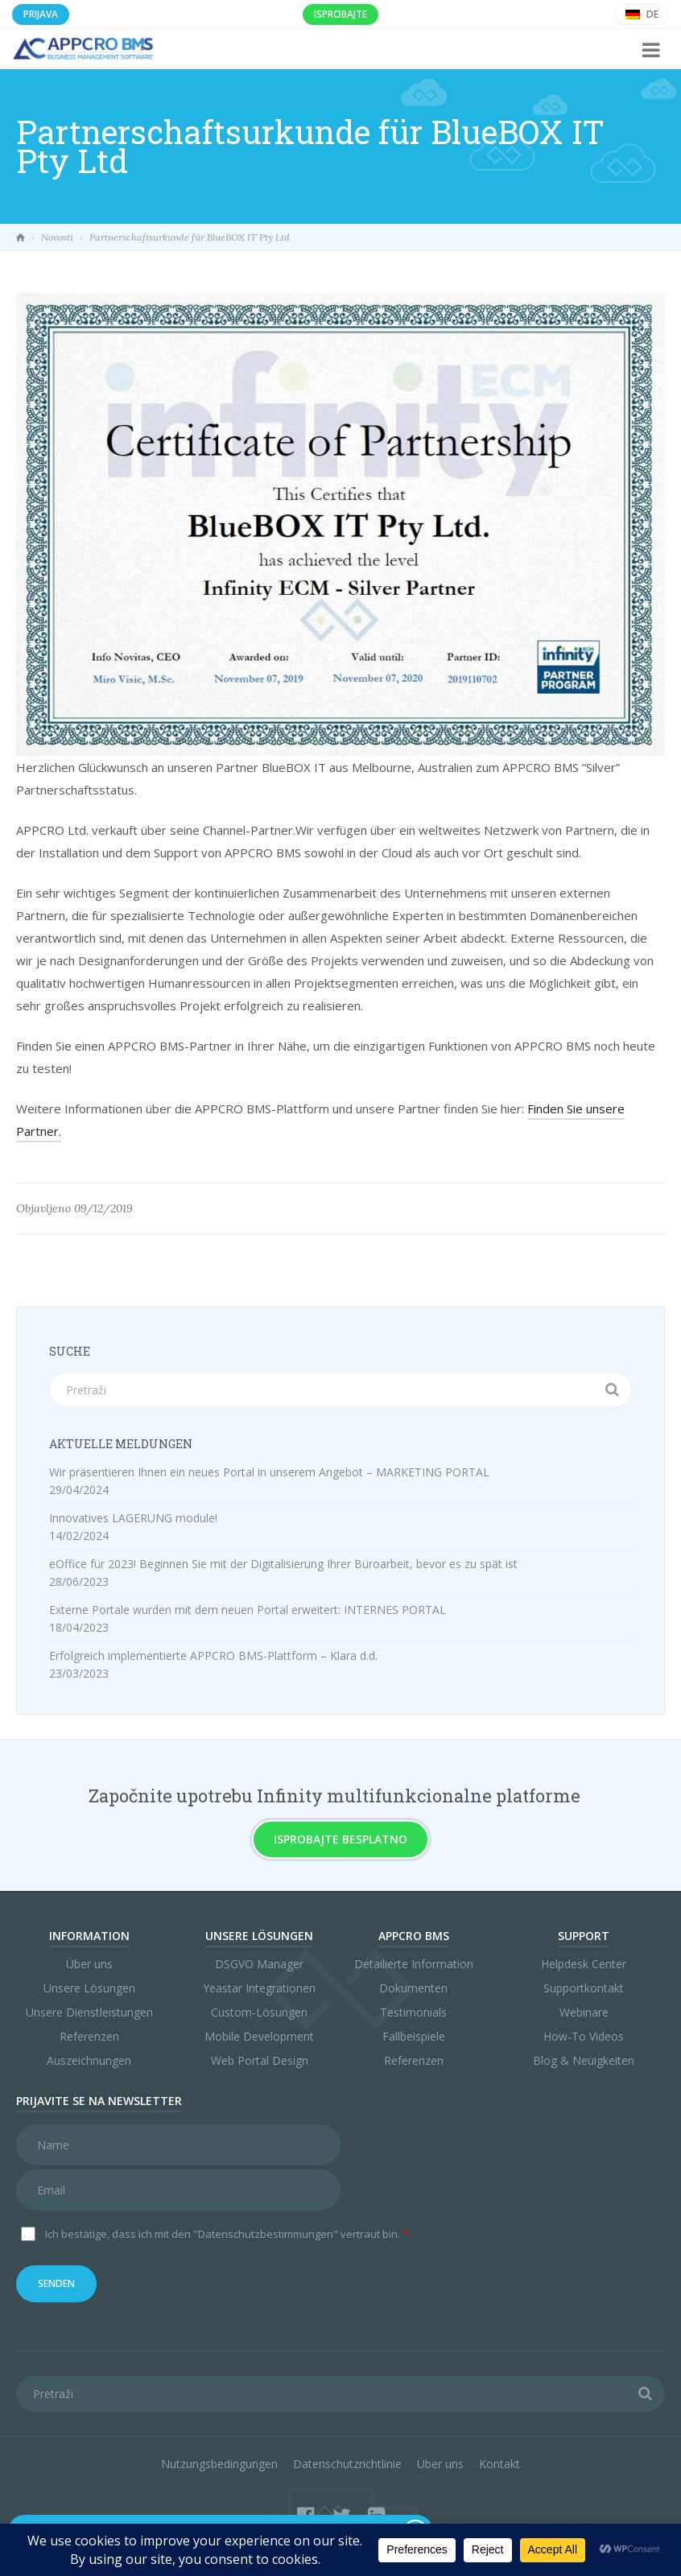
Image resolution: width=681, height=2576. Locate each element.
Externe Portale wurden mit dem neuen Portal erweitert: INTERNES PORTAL (247, 1609)
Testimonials (413, 2012)
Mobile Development (259, 2036)
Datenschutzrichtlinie (347, 2463)
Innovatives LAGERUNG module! (133, 1517)
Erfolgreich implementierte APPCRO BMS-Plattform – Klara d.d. (213, 1655)
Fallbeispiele (413, 2036)
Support (583, 1935)
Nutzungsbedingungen (219, 2463)
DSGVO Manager (259, 1963)
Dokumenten (413, 1988)
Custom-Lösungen (259, 2012)
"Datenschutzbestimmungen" (265, 2234)
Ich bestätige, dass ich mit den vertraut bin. (226, 2234)
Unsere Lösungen (89, 1988)
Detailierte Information (413, 1963)
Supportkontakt (583, 1988)
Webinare (584, 2012)
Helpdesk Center (583, 1963)
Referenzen (89, 2036)
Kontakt (499, 2463)
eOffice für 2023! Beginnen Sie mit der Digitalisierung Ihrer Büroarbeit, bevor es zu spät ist (283, 1563)
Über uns (89, 1963)
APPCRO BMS (413, 1935)
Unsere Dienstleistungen (89, 2012)
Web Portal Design (259, 2060)
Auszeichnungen (89, 2060)
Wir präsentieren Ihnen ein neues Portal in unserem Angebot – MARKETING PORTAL (269, 1472)
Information (89, 1935)
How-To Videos (583, 2036)
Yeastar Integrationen (259, 1988)
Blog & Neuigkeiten (583, 2060)
